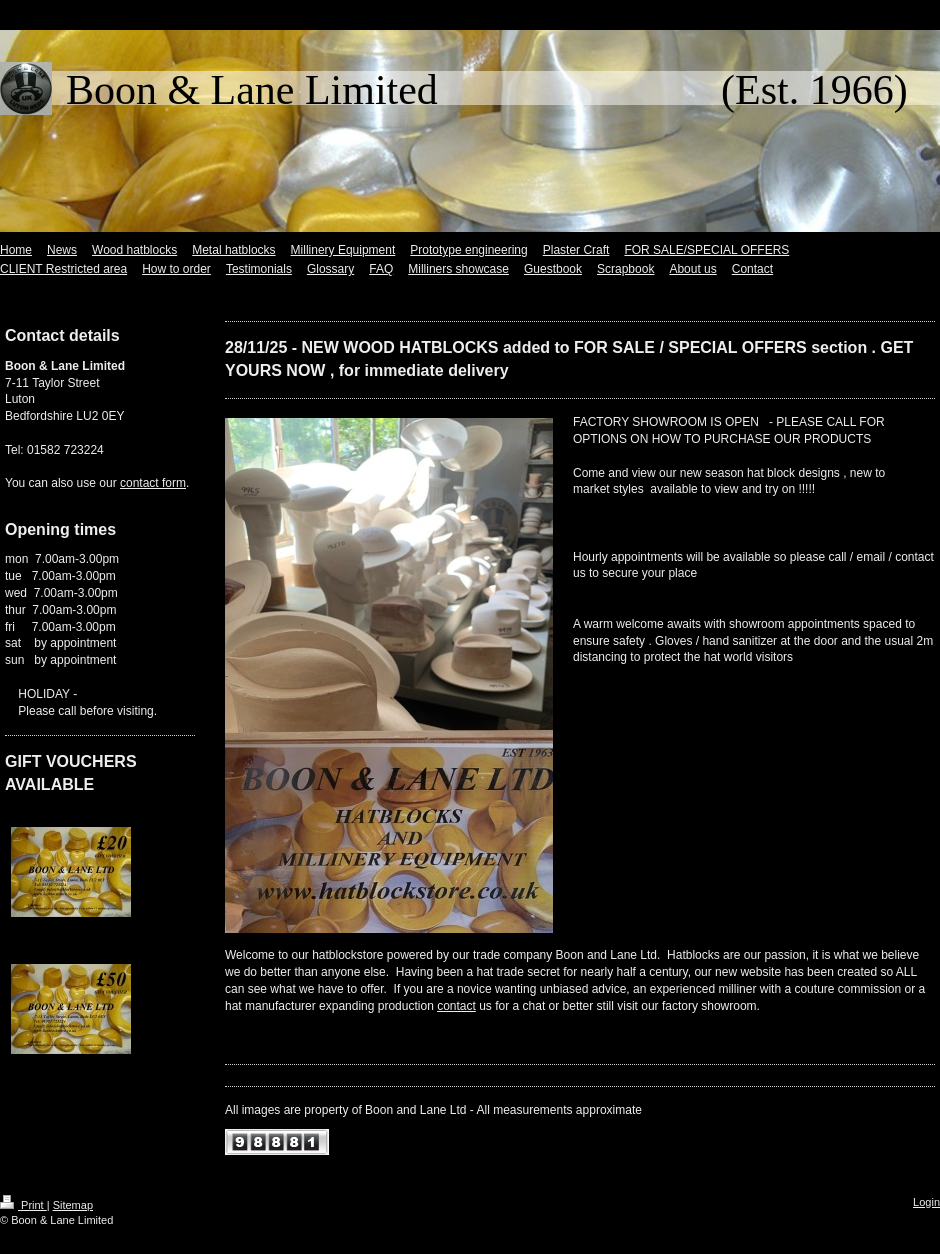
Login (926, 1202)
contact (456, 1006)
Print (23, 1205)
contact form (153, 483)
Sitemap (73, 1205)
